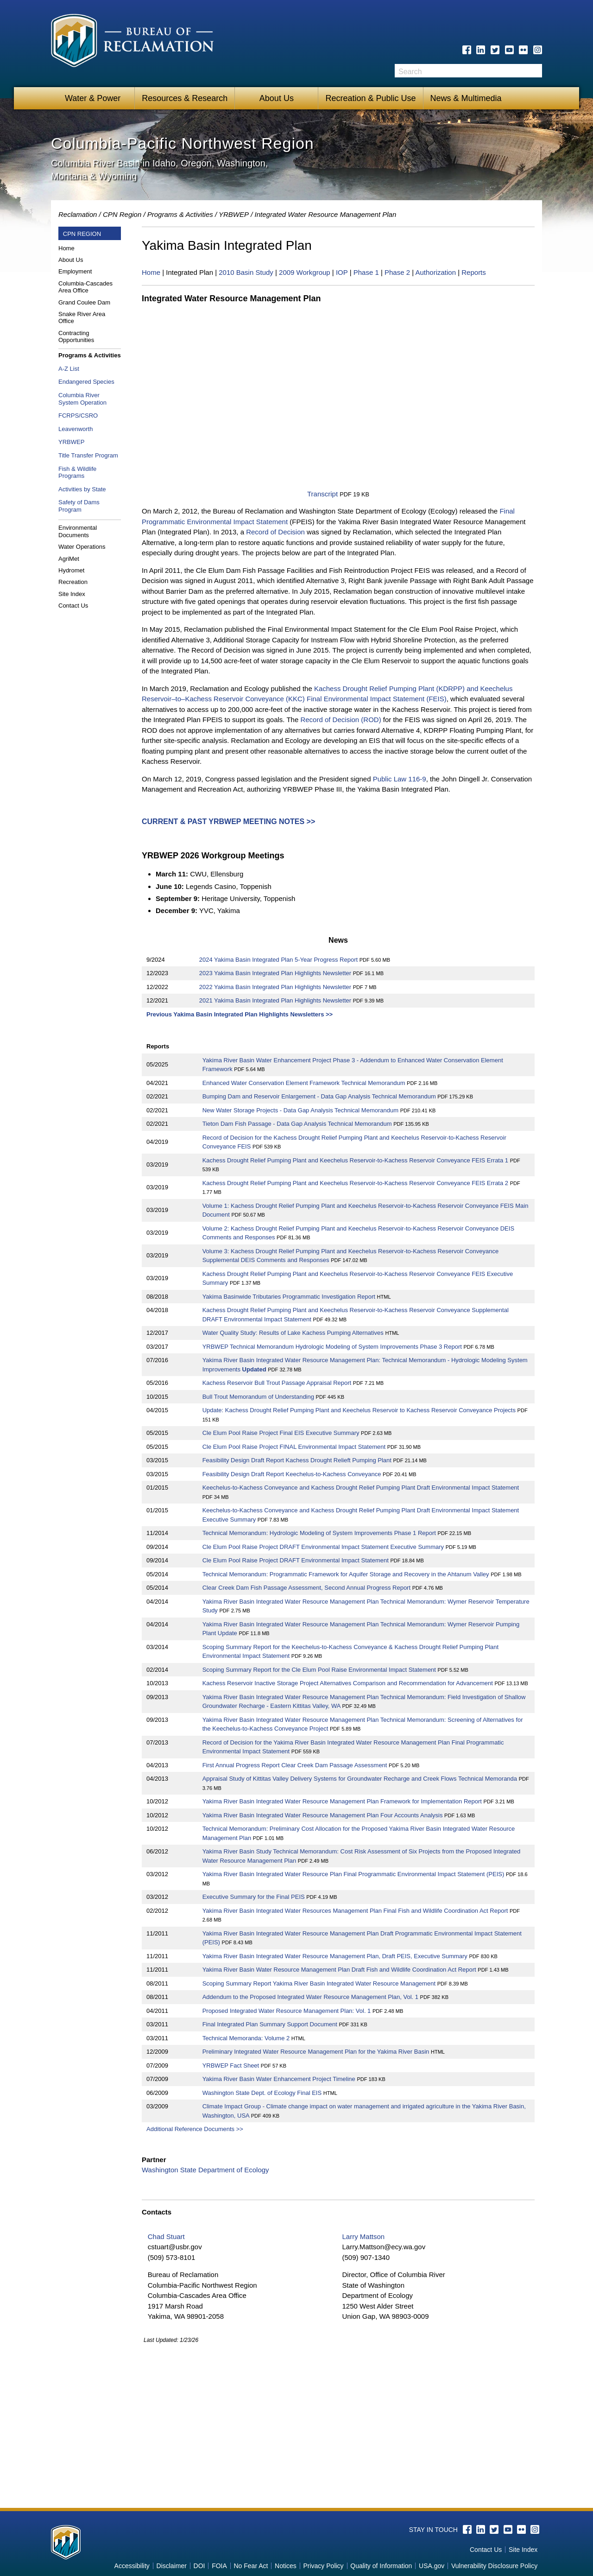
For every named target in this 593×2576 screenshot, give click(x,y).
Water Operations (81, 546)
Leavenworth (75, 428)
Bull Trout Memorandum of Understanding (258, 1396)
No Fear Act (250, 2566)
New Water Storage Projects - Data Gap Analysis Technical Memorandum (301, 1110)
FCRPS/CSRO (78, 415)
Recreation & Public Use (370, 98)
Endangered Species (86, 381)
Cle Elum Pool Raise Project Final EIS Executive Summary (281, 1432)
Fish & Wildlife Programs (77, 472)
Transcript (322, 494)
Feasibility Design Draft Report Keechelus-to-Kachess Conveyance (291, 1474)
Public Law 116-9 (399, 779)
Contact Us (73, 605)
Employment (75, 271)
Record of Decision (275, 532)
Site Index (71, 593)
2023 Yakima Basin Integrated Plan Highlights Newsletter (275, 973)
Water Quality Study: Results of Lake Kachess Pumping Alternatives (293, 1332)
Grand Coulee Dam (84, 302)
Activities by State (82, 489)
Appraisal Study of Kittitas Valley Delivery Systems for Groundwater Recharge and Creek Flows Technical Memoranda (359, 1778)
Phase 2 (397, 272)
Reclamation (77, 214)
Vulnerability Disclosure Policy (494, 2566)
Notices (285, 2566)
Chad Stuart (166, 2236)
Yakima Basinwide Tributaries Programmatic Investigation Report (288, 1296)
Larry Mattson (363, 2236)
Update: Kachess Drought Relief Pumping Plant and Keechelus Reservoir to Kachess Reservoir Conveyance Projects (359, 1410)
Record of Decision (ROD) (340, 719)
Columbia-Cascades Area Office (85, 287)
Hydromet (71, 570)
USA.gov (431, 2566)
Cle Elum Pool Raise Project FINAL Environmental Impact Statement (293, 1446)
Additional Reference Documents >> (194, 2129)
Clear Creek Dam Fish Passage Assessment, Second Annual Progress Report (306, 1587)
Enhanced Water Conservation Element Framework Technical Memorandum (304, 1082)
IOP (342, 272)
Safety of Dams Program (79, 506)
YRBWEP (234, 214)
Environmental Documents (77, 531)
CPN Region (122, 214)
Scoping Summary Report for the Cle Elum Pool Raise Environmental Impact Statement (319, 1669)
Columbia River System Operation (82, 399)
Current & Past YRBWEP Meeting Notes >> (228, 821)
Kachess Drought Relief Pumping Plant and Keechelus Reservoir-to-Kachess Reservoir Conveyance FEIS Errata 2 (355, 1183)
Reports (473, 272)
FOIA (219, 2566)
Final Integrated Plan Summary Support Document (269, 2024)
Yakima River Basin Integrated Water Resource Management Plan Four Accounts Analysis (322, 1815)
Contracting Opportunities (76, 337)
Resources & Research (184, 98)
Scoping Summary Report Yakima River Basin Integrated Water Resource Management (318, 1983)
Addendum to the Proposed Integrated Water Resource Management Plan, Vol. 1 (310, 1996)
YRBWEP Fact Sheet (230, 2065)
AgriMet (68, 558)
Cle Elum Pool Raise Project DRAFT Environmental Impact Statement (295, 1560)
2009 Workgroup (304, 272)
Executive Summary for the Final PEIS (253, 1896)
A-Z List (68, 368)
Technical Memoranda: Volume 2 (246, 2038)
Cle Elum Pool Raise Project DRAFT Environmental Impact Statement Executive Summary (323, 1546)
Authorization (435, 272)
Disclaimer (172, 2566)
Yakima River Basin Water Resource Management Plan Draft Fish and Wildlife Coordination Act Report (340, 1969)
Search (535, 70)
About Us (276, 98)
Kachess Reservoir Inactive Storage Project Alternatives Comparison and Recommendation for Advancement (347, 1683)
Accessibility (132, 2566)
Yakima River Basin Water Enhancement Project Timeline (278, 2078)
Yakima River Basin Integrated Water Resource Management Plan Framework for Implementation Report (342, 1801)
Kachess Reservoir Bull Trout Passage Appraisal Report (277, 1382)
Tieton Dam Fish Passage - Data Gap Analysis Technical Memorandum (298, 1123)
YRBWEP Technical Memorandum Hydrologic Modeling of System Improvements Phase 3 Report (333, 1346)
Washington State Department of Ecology (205, 2170)
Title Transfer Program (88, 455)
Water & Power (92, 98)
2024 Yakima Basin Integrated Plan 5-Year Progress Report (278, 959)
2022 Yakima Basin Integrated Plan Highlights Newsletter (275, 986)
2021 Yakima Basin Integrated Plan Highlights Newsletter (275, 1000)
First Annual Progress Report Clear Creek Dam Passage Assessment (294, 1765)
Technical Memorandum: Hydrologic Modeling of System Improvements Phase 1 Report (319, 1532)
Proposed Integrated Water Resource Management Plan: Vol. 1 (286, 2010)
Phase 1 (366, 272)
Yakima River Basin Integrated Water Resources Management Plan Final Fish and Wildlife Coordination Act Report (355, 1910)
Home (66, 248)
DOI (199, 2566)
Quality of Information (381, 2566)
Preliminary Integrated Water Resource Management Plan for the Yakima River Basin (315, 2051)
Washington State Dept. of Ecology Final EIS (262, 2092)
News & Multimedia (466, 98)
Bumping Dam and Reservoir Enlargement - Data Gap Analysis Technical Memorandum (320, 1096)
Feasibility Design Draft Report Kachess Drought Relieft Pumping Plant (296, 1460)
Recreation (73, 581)
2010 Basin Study (246, 272)
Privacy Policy (323, 2566)
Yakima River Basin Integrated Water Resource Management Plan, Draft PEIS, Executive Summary (335, 1956)
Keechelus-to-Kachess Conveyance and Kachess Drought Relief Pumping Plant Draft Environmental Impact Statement (360, 1487)
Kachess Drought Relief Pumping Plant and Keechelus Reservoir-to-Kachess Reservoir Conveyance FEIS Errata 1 (355, 1160)
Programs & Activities (89, 355)
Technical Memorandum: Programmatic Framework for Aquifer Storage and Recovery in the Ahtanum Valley (345, 1574)
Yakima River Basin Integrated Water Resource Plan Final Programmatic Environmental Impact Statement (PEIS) (353, 1874)
